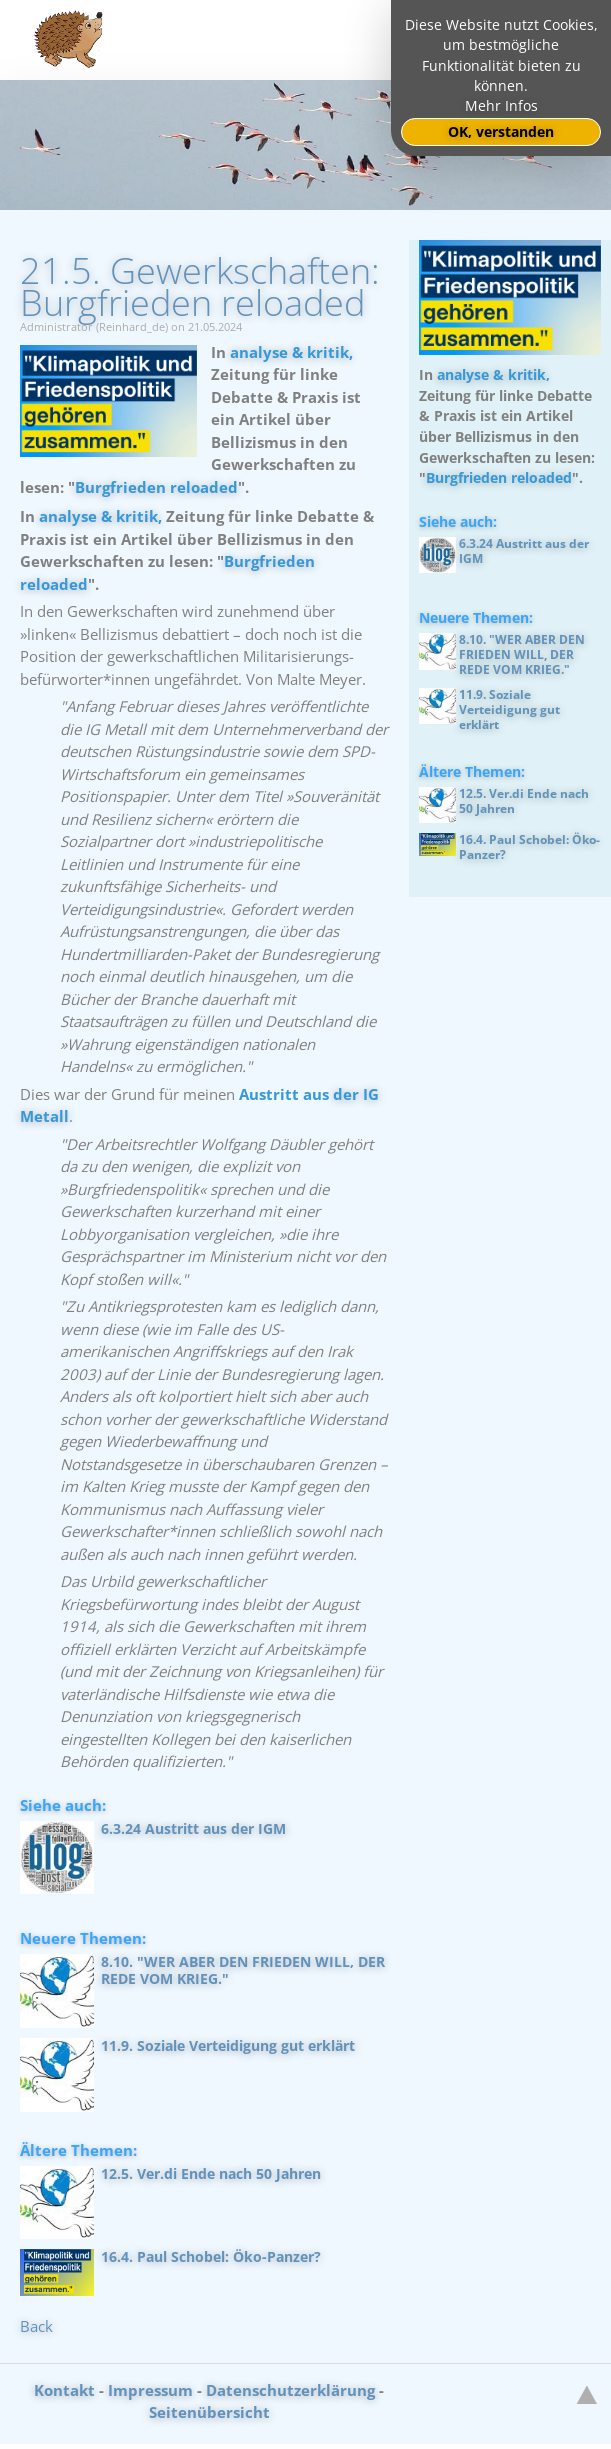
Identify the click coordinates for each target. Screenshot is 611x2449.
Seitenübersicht (209, 2412)
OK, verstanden (501, 132)
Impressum (150, 2390)
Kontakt (64, 2390)
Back (36, 2326)
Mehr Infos (501, 106)
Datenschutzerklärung (290, 2390)
